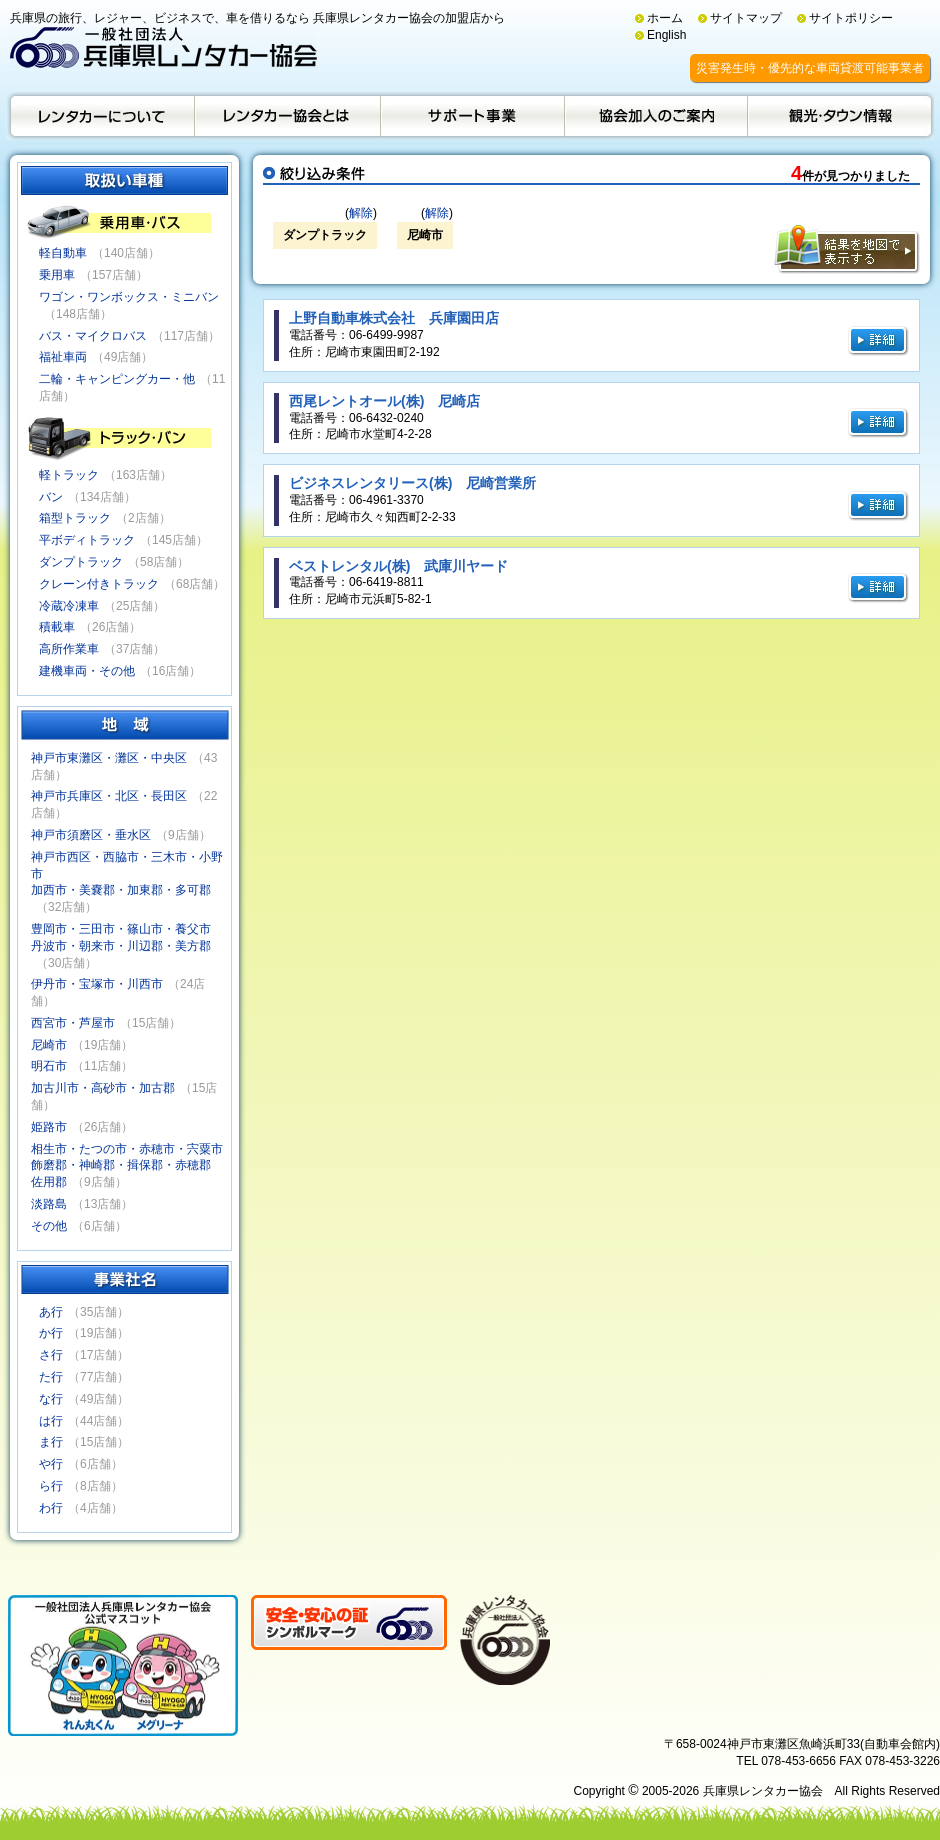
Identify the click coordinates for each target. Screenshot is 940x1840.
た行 (51, 1377)
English (666, 35)
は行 (51, 1421)
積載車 (57, 627)
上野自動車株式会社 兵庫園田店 (394, 318)
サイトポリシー (851, 18)
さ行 (51, 1355)
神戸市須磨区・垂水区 (91, 835)
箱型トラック (75, 518)
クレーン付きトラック (99, 584)
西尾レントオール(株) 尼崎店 (384, 401)
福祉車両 (63, 357)
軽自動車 (63, 253)
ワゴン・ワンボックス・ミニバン (129, 297)
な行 (51, 1399)
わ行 (51, 1508)
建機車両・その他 (87, 671)
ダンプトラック (81, 562)
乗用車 (57, 275)
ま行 (51, 1442)
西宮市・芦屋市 (73, 1023)
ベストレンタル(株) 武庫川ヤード (398, 566)
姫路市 (49, 1127)
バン (51, 497)
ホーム (665, 18)
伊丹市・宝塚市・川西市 (97, 984)
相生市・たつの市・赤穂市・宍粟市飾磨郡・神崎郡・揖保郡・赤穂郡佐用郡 (127, 1166)
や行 (51, 1464)
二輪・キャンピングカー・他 (117, 379)
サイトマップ (746, 18)
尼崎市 (49, 1045)
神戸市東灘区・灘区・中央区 (109, 758)
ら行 (51, 1486)
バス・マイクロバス (93, 336)
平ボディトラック (87, 540)
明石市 (49, 1066)
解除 (361, 213)
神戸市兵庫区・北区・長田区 (109, 796)
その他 (49, 1226)
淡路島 (49, 1204)
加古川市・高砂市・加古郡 (103, 1088)
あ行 (51, 1312)
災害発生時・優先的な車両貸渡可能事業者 (810, 68)
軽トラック (69, 475)
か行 (51, 1333)
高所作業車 (69, 649)
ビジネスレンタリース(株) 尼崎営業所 (412, 483)
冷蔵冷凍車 (69, 606)
